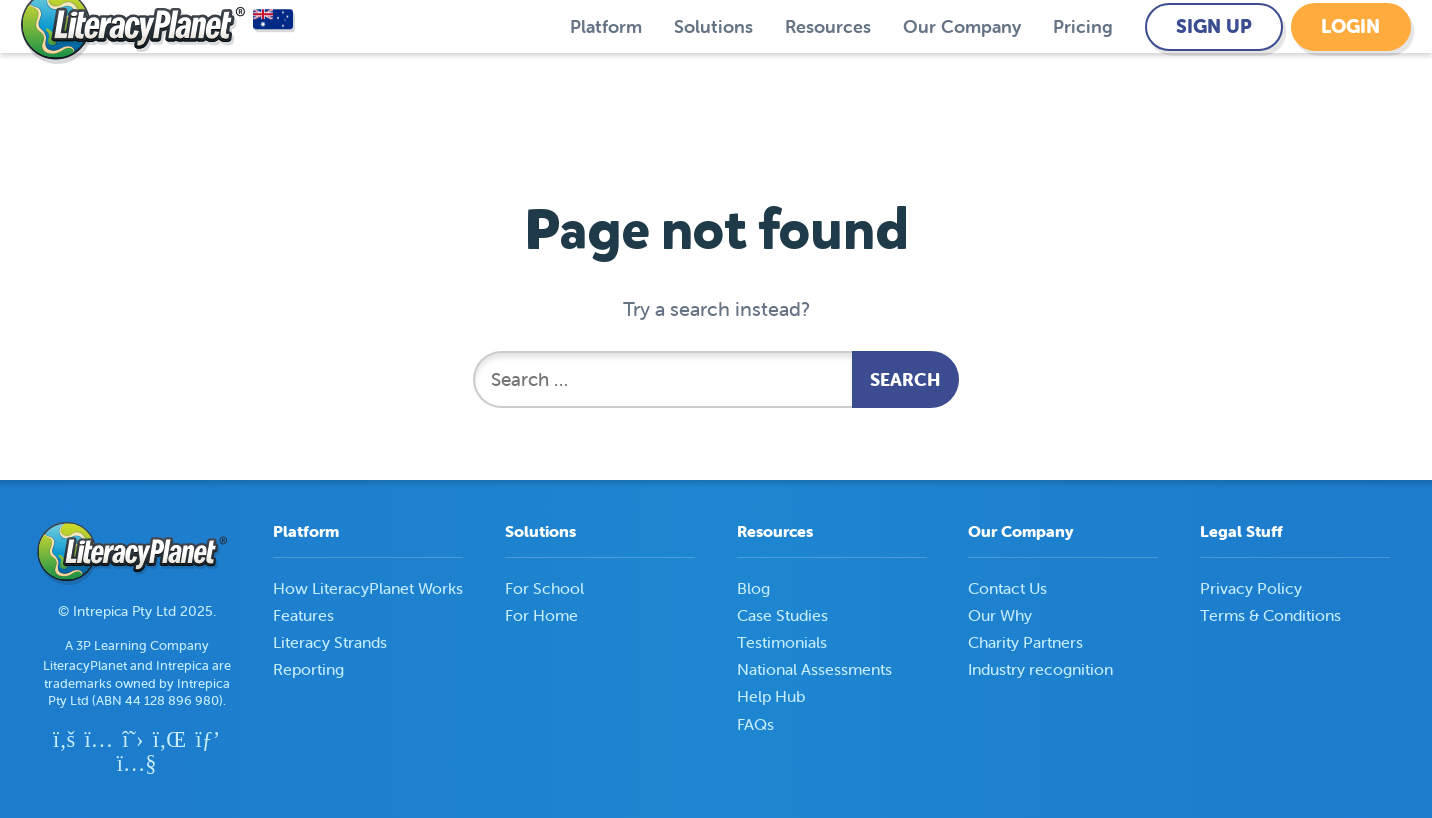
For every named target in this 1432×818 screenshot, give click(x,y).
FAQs (755, 724)
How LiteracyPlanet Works (368, 588)
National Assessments (814, 669)
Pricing (1083, 63)
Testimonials (782, 642)
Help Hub (771, 696)
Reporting (308, 669)
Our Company (962, 63)
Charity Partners (1025, 642)
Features (303, 615)
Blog (753, 588)
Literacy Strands (330, 642)
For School (544, 588)
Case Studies (782, 615)
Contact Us (1007, 588)
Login (1350, 63)
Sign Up (1214, 63)
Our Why (1000, 615)
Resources (828, 63)
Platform (606, 63)
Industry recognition (1040, 669)
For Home (541, 615)
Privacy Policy (1251, 588)
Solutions (713, 63)
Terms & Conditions (1270, 615)
